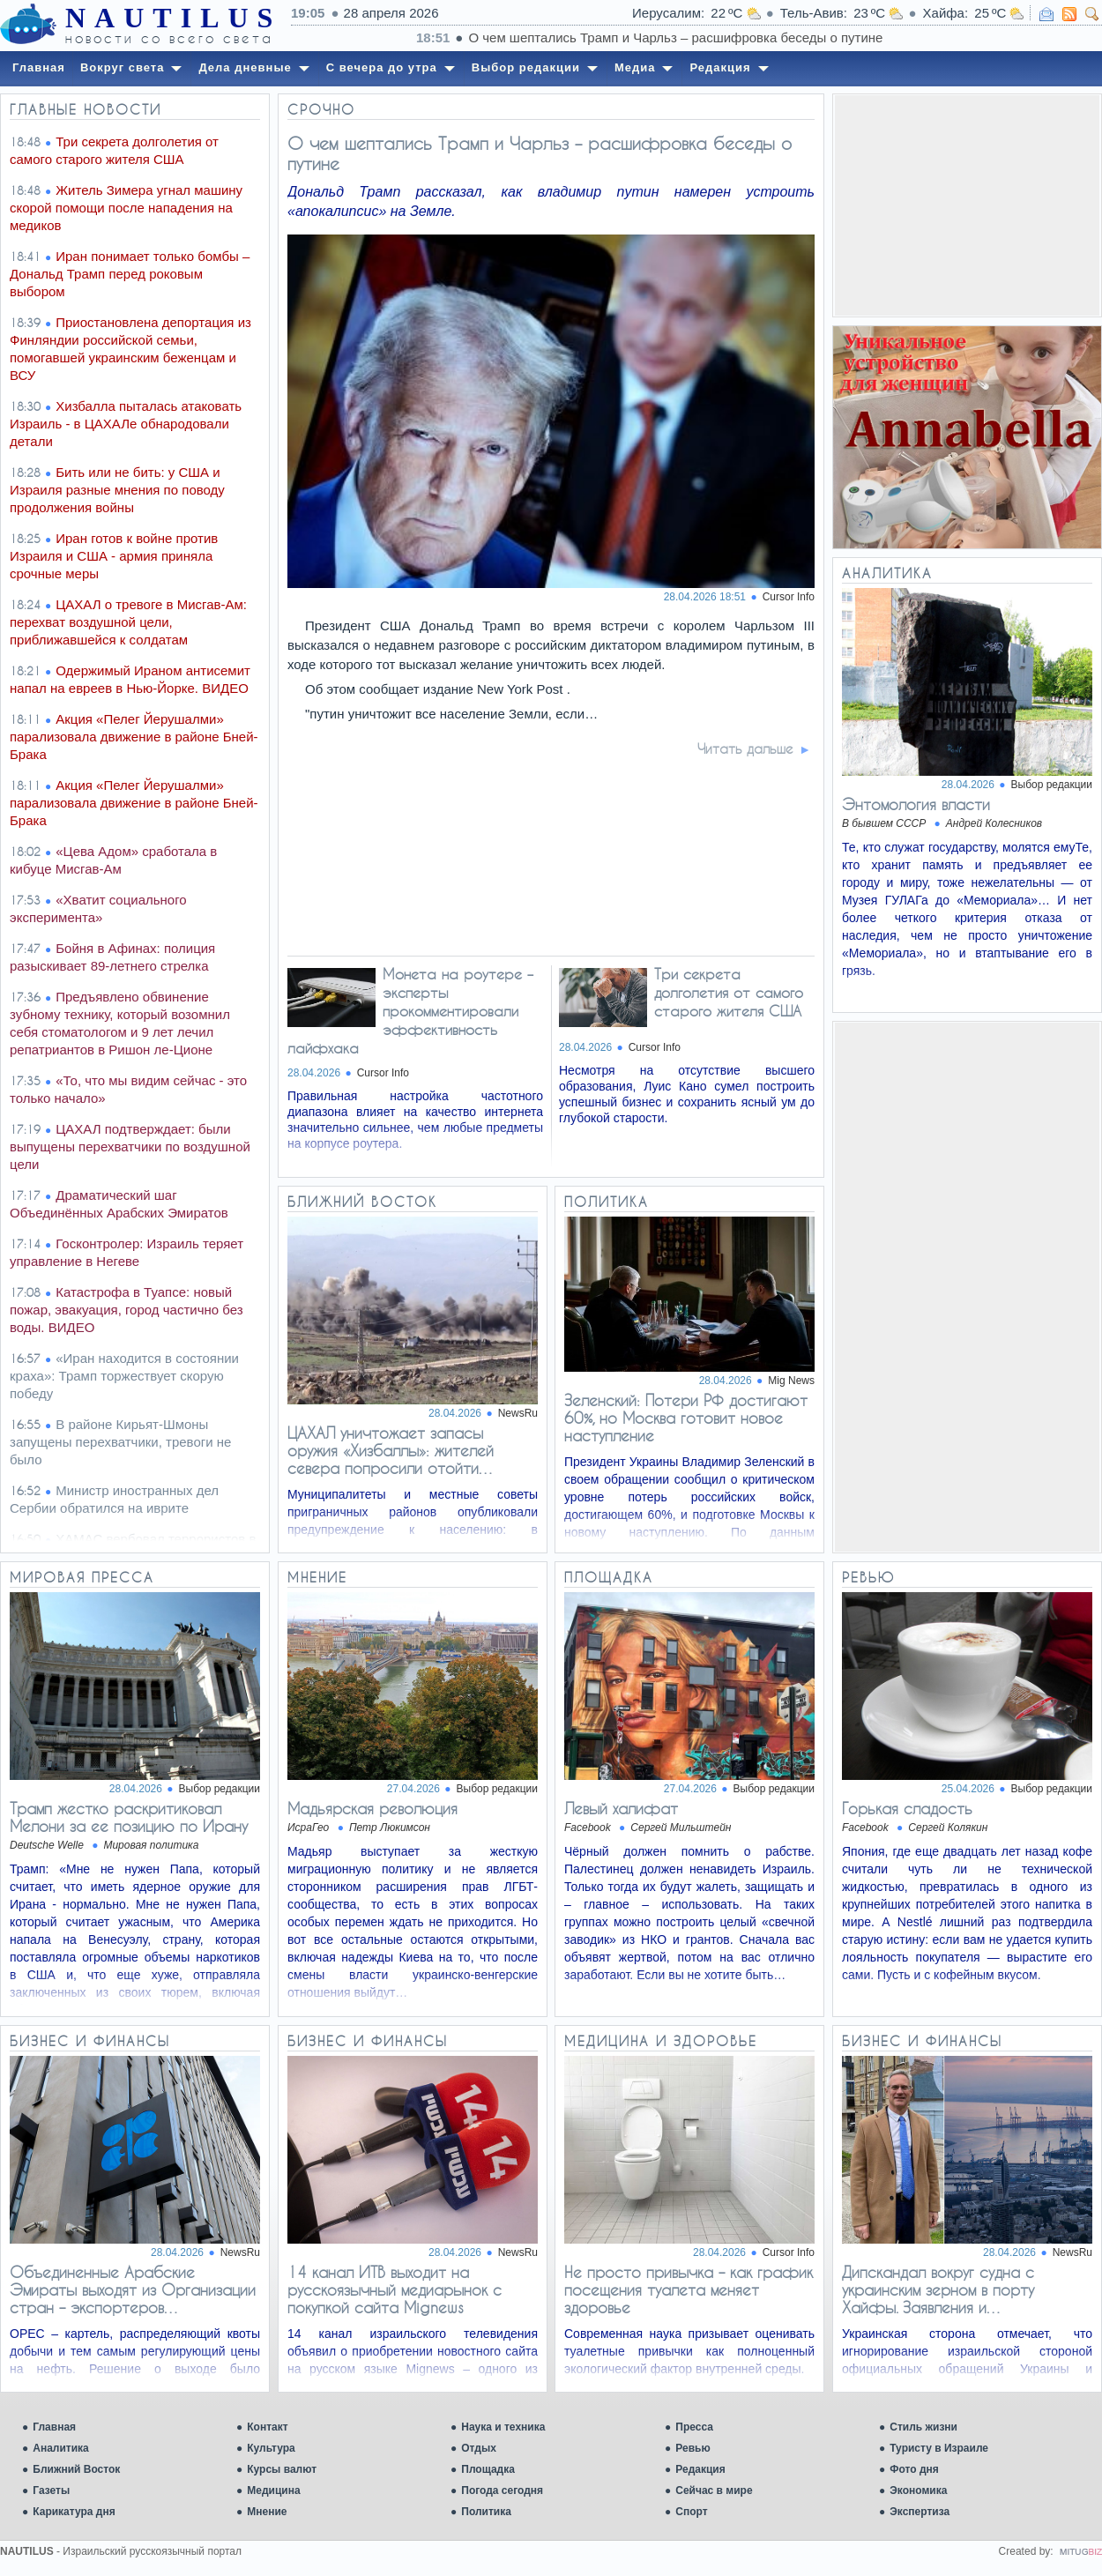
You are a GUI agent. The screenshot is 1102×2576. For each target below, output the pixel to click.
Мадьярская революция (372, 1808)
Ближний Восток (76, 2469)
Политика (486, 2511)
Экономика (918, 2490)
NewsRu (518, 1413)
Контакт (267, 2427)
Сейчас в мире (713, 2490)
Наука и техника (503, 2427)
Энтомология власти (916, 804)
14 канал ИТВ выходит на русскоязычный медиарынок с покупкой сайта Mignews (394, 2289)
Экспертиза (919, 2511)
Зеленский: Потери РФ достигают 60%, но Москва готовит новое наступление (686, 1417)
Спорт (691, 2511)
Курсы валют (281, 2469)
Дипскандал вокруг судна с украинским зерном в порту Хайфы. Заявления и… (938, 2289)
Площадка (488, 2469)
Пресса (694, 2427)
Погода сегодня (502, 2490)
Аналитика (61, 2448)
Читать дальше (745, 748)
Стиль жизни (923, 2427)
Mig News (791, 1380)
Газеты (51, 2490)
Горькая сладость (907, 1808)
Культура (270, 2448)
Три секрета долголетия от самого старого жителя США (728, 992)
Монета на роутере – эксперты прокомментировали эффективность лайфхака (410, 1010)
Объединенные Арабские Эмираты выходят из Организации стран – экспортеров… (133, 2289)
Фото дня (914, 2469)
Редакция (700, 2469)
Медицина (273, 2490)
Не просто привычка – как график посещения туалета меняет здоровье (688, 2289)
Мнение (267, 2511)
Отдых (478, 2448)
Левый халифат (621, 1808)
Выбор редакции (1051, 784)
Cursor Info (789, 597)
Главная (54, 2427)
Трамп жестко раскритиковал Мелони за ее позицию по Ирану (129, 1817)
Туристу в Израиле (939, 2448)
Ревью (692, 2448)
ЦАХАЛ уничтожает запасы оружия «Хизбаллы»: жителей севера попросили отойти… (391, 1450)
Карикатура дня (74, 2511)
